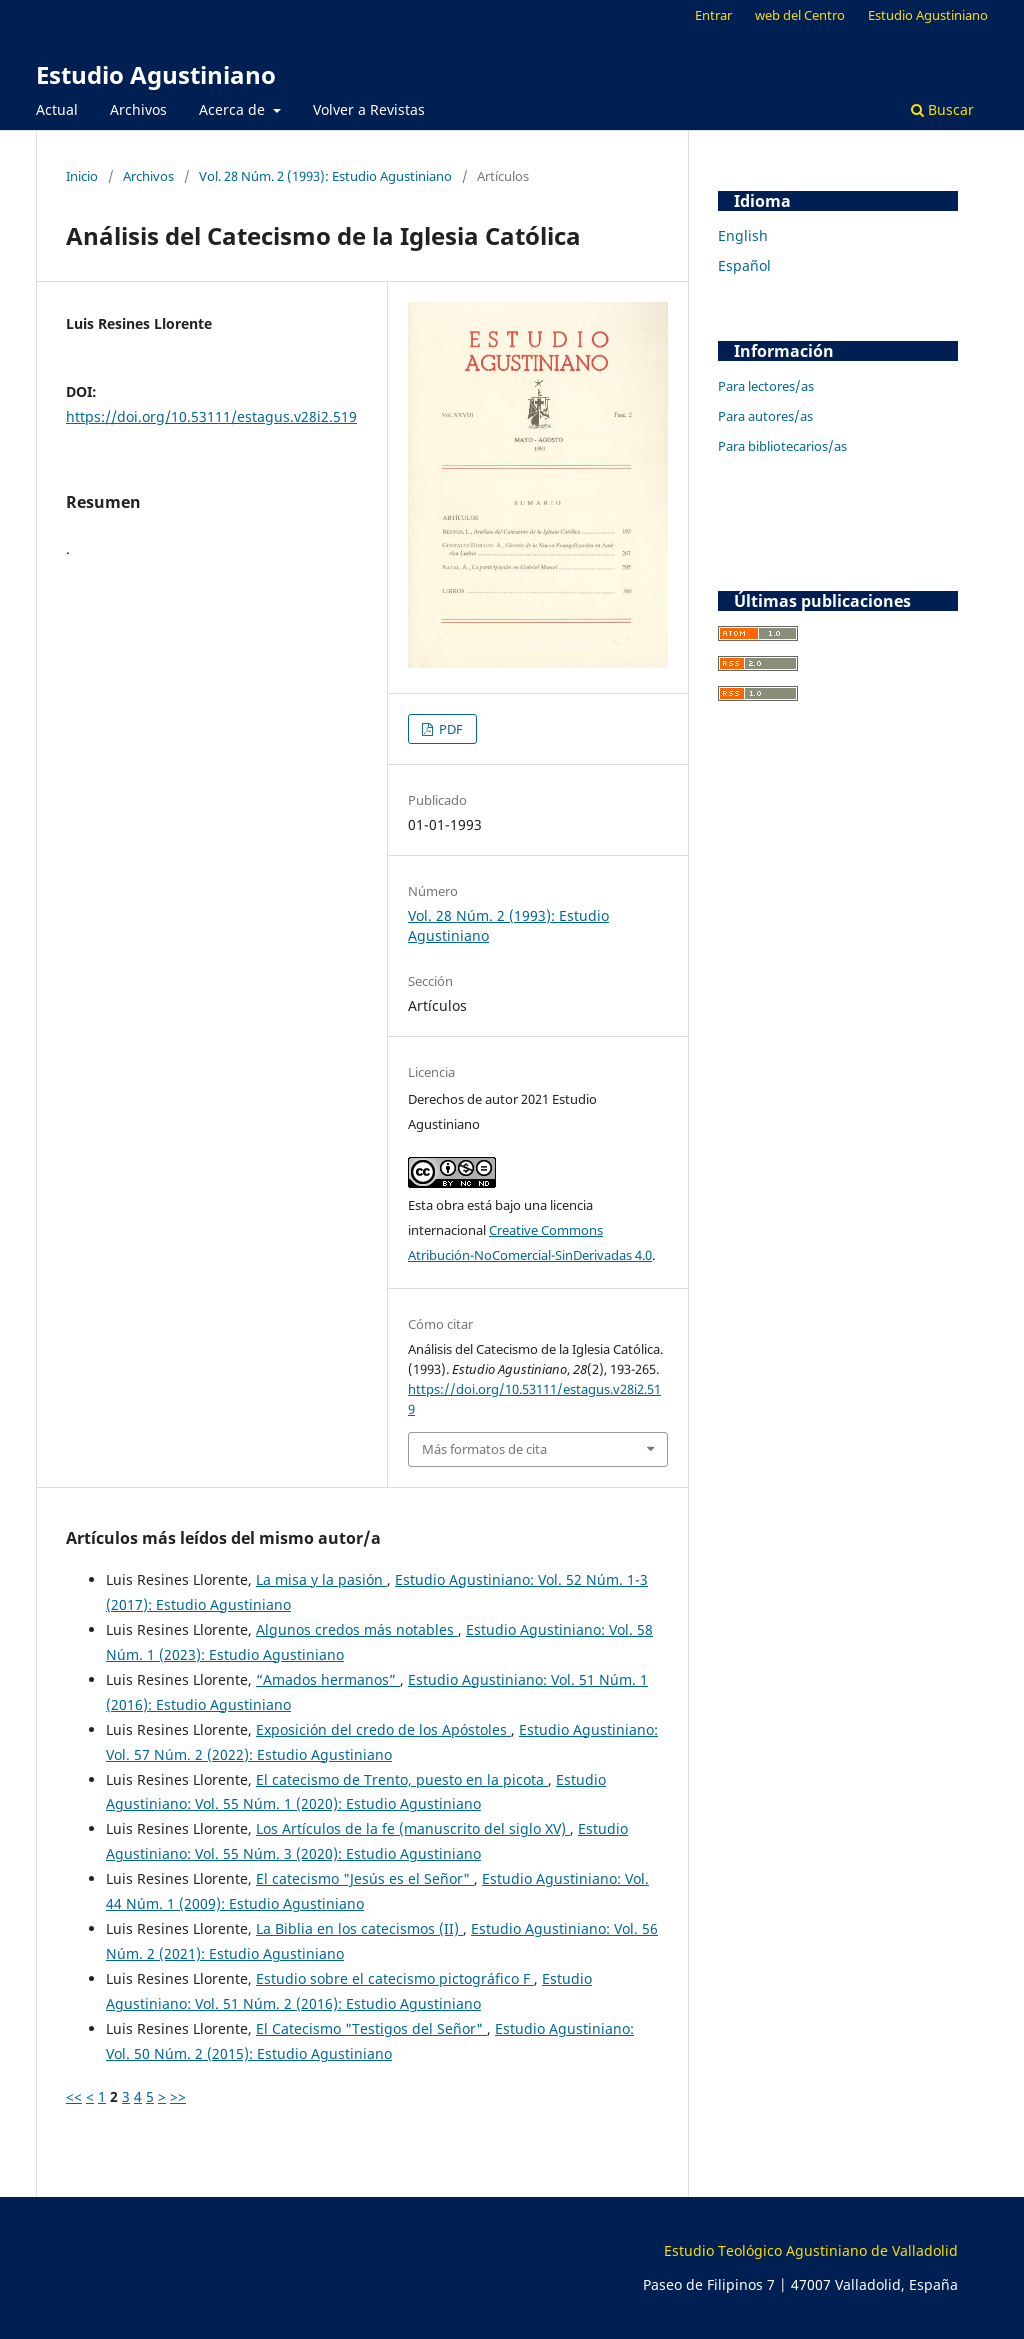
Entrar (713, 15)
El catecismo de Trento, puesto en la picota (402, 1779)
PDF (449, 729)
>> (178, 2096)
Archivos (138, 109)
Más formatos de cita (484, 1449)
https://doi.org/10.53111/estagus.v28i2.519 (211, 416)
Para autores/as (765, 416)
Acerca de (234, 109)
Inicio (82, 176)
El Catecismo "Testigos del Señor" (371, 2028)
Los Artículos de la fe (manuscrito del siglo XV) (413, 1828)
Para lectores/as (766, 386)
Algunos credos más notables (357, 1629)
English (743, 235)
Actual (57, 109)
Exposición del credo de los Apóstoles (383, 1729)
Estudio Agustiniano (156, 74)
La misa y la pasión (321, 1579)
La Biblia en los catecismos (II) (359, 1928)
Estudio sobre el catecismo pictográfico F (395, 1978)
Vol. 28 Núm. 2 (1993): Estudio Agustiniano (325, 176)
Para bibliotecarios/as (782, 446)
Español (744, 265)
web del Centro (800, 15)
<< (74, 2096)
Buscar (942, 109)
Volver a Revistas (369, 109)
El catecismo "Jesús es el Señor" (365, 1878)
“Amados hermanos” (328, 1679)
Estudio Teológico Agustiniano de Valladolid (811, 2250)
